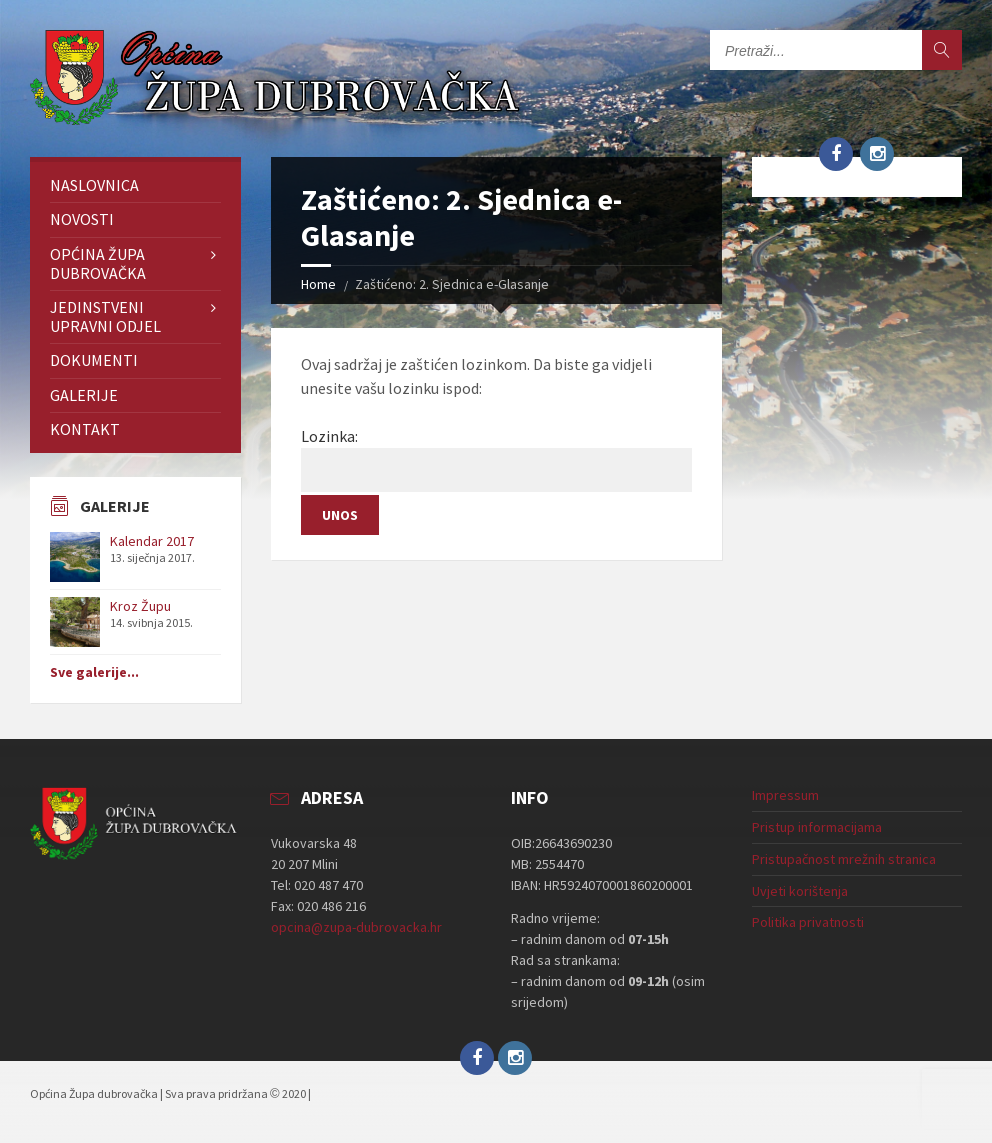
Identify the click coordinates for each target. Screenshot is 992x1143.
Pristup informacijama (817, 827)
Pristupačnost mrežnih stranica (844, 859)
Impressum (785, 795)
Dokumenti (94, 360)
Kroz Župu (140, 606)
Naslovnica (94, 185)
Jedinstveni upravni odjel (105, 316)
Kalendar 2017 (152, 541)
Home (318, 284)
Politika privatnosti (808, 922)
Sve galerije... (94, 672)
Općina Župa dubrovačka (98, 263)
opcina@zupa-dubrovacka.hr (356, 927)
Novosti (82, 219)
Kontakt (85, 429)
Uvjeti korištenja (800, 891)
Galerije (84, 395)
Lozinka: (496, 459)
